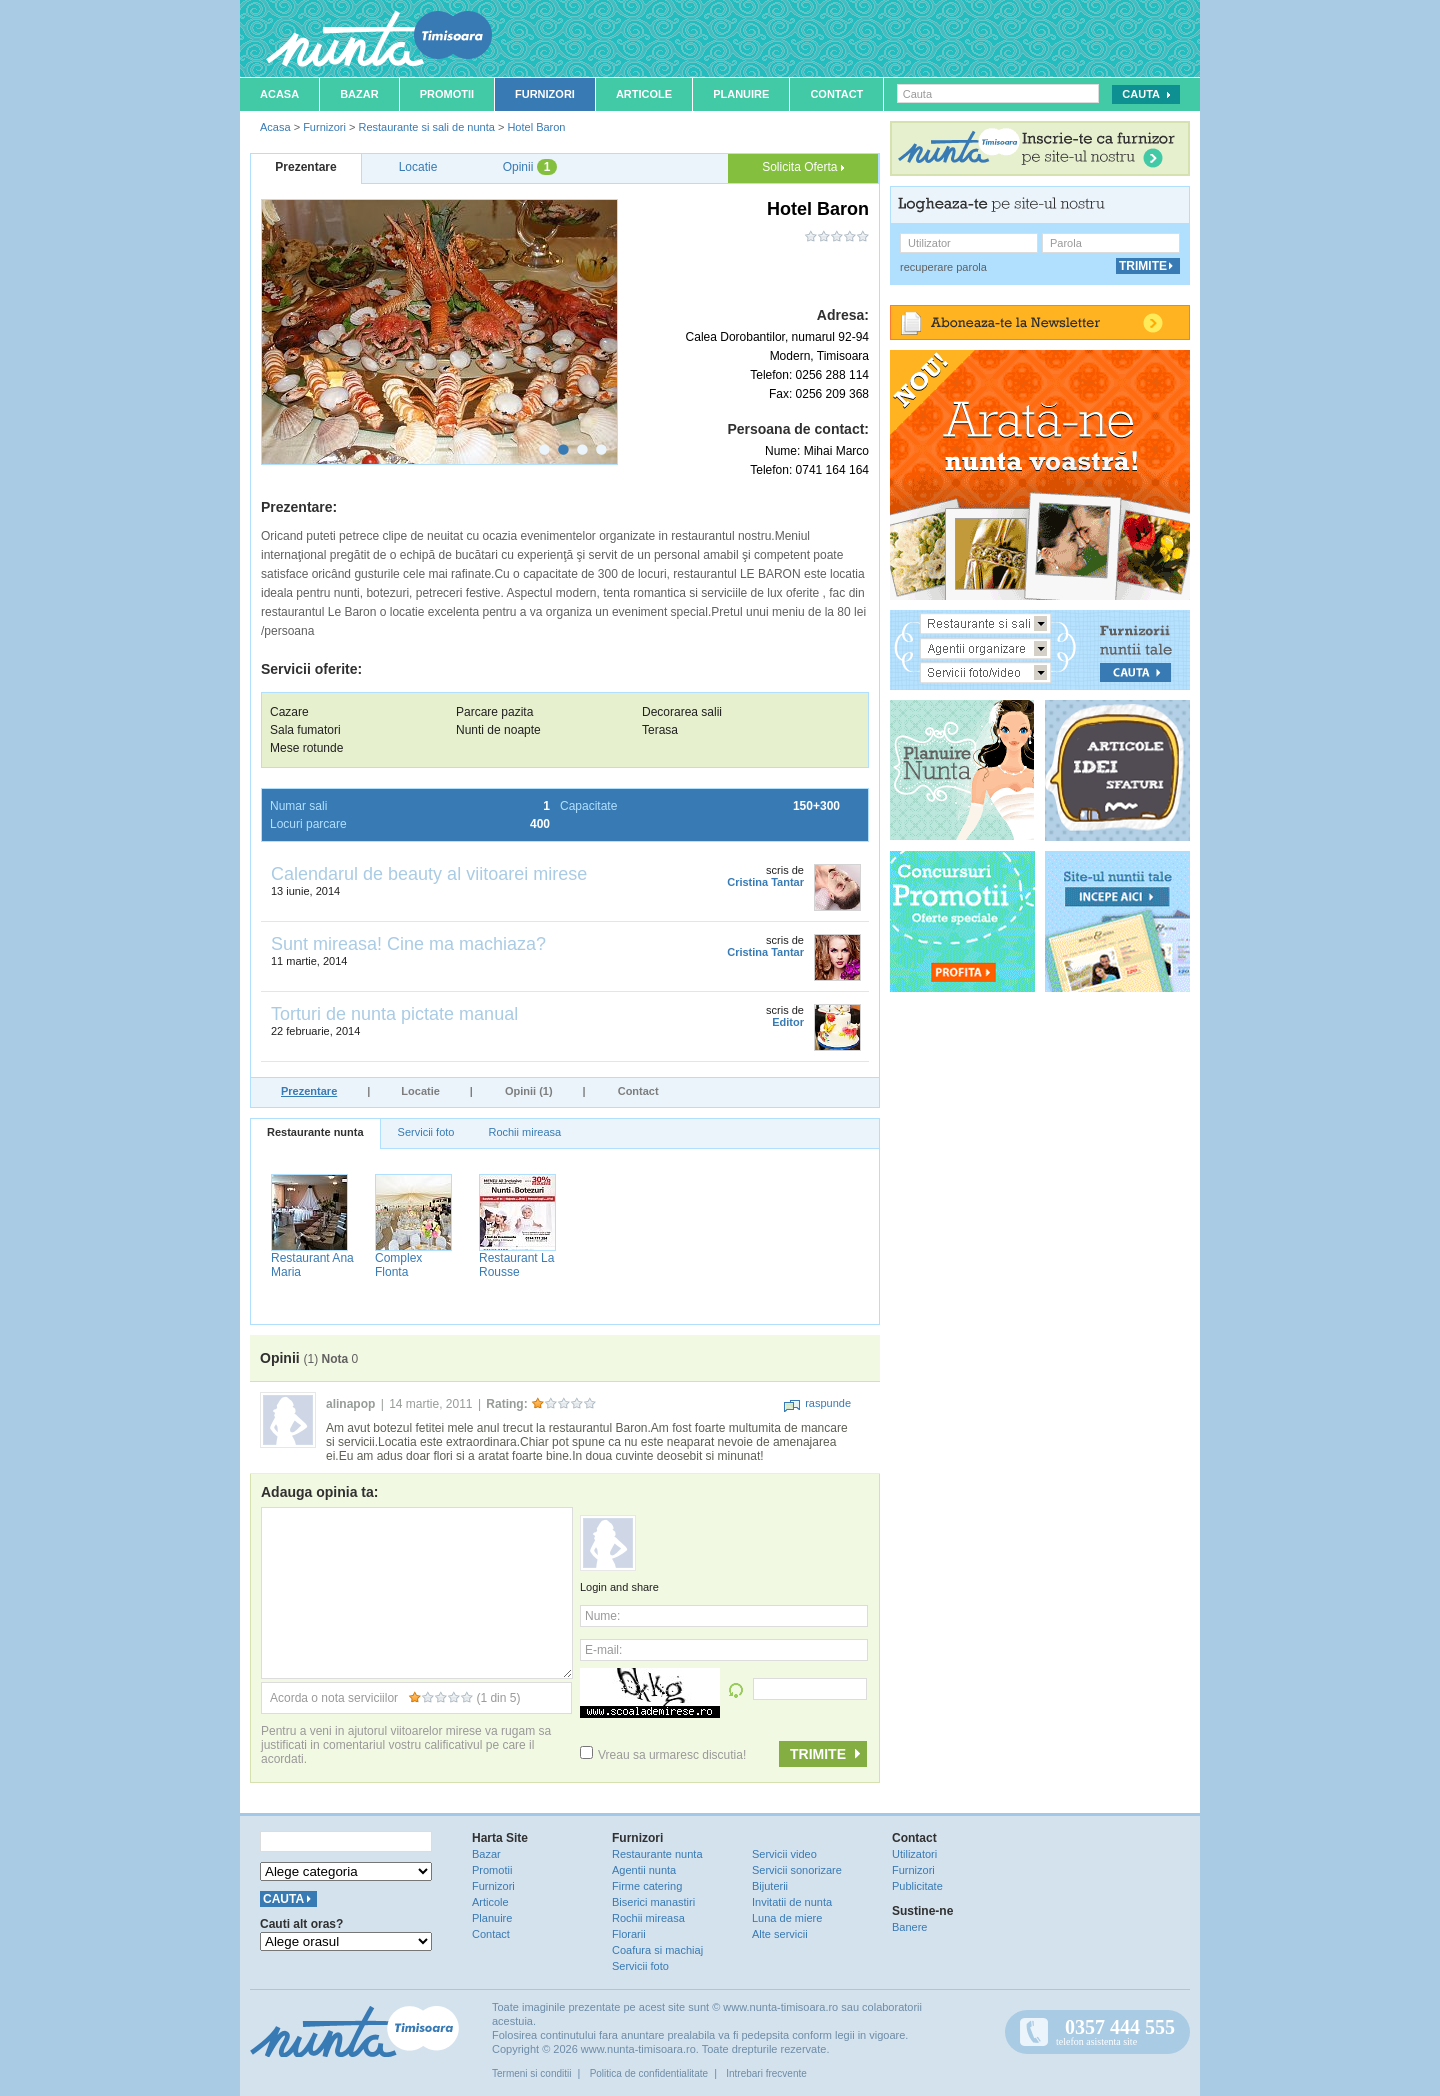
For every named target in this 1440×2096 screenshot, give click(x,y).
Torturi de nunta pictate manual (394, 1014)
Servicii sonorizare (797, 1870)
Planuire (741, 94)
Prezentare (309, 1091)
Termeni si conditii (531, 2073)
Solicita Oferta (803, 167)
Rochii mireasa (524, 1132)
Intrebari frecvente (766, 2073)
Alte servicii (780, 1934)
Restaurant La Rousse (516, 1265)
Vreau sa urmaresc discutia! (663, 1755)
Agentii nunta (644, 1870)
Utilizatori (914, 1854)
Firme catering (647, 1886)
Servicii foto (426, 1132)
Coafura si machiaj (657, 1950)
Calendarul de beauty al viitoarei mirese (429, 874)
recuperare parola (943, 267)
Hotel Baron (536, 127)
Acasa (279, 94)
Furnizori (545, 94)
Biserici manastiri (653, 1902)
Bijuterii (770, 1886)
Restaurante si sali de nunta (426, 127)
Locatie (420, 1091)
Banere (909, 1927)
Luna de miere (787, 1918)
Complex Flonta (398, 1265)
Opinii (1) (529, 1091)
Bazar (359, 94)
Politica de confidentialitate (649, 2073)
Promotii (447, 94)
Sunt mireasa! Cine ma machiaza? (408, 944)
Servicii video (784, 1854)
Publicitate (917, 1886)
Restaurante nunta (315, 1132)
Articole (644, 94)
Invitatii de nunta (792, 1902)
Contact (836, 94)
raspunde (817, 1403)
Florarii (629, 1934)
